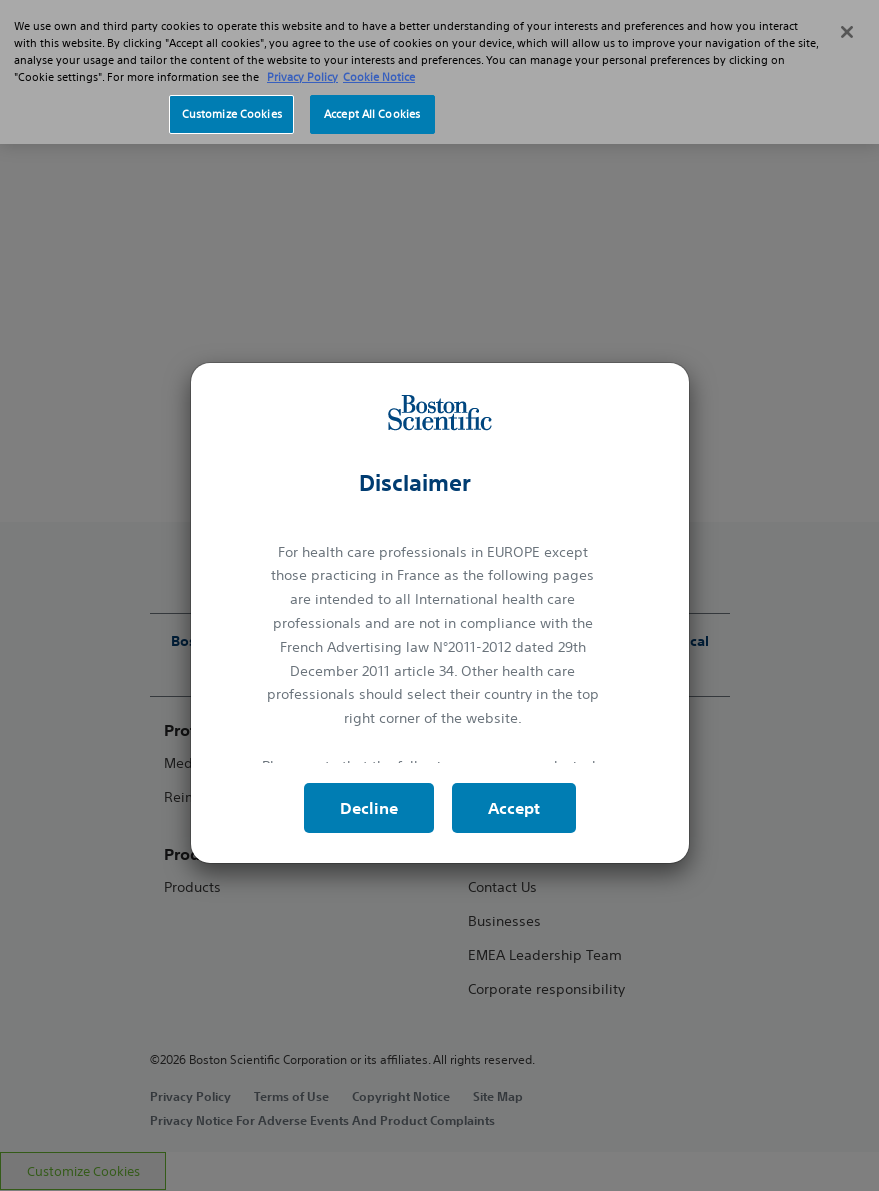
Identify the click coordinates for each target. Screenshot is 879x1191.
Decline (369, 808)
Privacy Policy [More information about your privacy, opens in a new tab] (302, 77)
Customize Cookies (232, 114)
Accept (514, 808)
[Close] (847, 32)
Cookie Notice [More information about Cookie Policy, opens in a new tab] (379, 77)
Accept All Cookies (372, 114)
